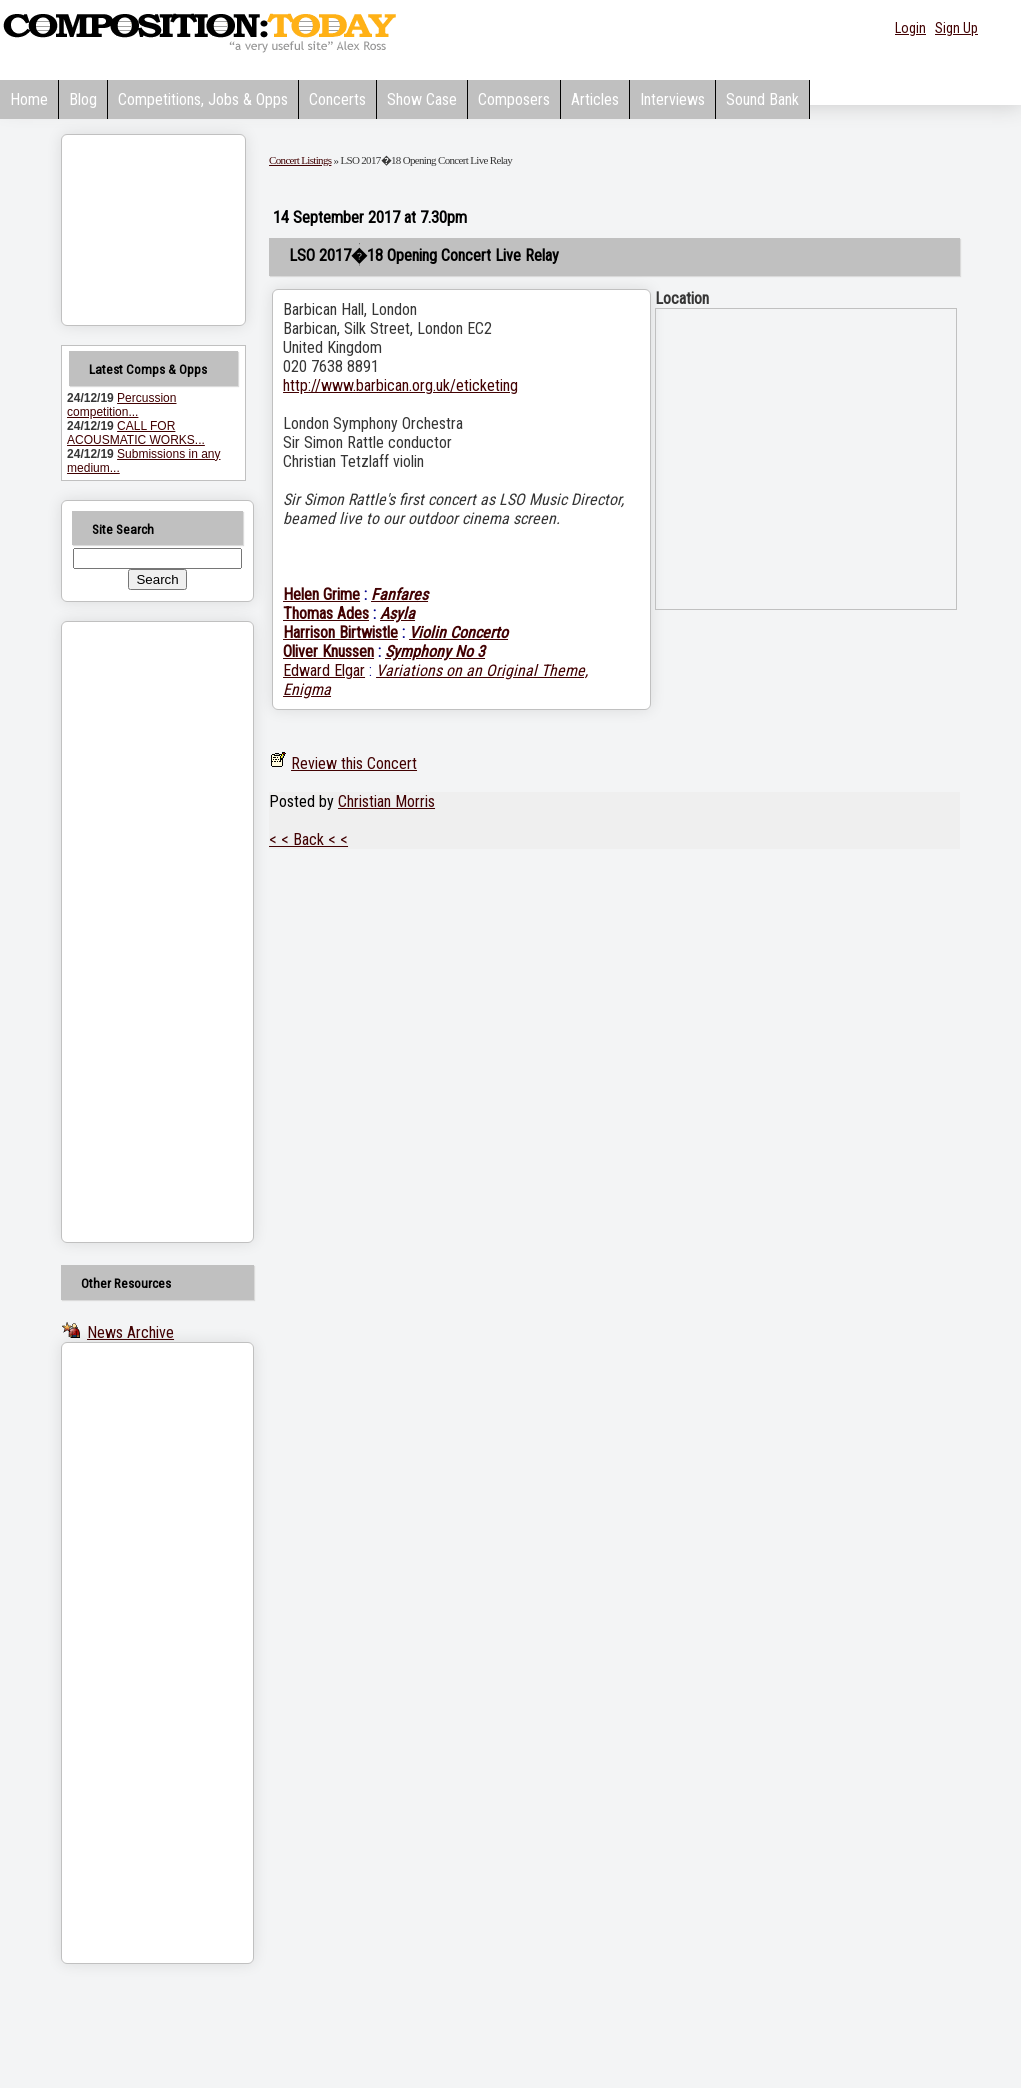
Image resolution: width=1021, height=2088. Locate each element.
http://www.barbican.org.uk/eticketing (400, 385)
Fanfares (399, 594)
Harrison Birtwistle (340, 632)
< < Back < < (308, 839)
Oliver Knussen (328, 651)
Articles (595, 99)
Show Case (422, 99)
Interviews (672, 99)
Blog (83, 99)
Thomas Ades (326, 613)
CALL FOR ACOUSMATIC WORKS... (136, 433)
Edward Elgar (324, 670)
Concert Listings (300, 160)
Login (910, 28)
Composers (514, 99)
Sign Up (956, 28)
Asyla (397, 613)
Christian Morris (386, 801)
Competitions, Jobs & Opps (203, 99)
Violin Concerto (458, 632)
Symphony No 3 (435, 651)
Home (29, 99)
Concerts (337, 99)
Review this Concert (354, 763)
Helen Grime (321, 594)
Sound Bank (762, 99)
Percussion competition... (121, 405)
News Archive (130, 1332)
